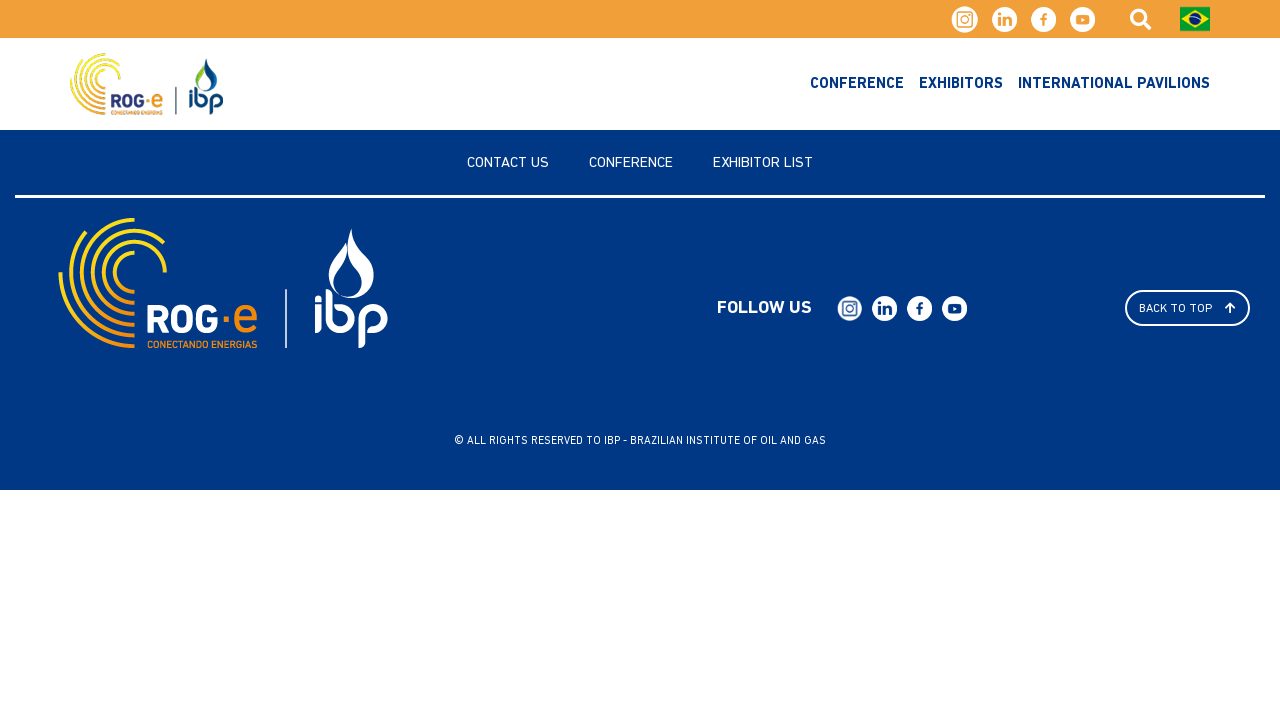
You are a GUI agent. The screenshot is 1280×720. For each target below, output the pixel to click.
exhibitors (961, 84)
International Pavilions (1114, 84)
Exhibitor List (763, 163)
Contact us (508, 163)
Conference (857, 84)
